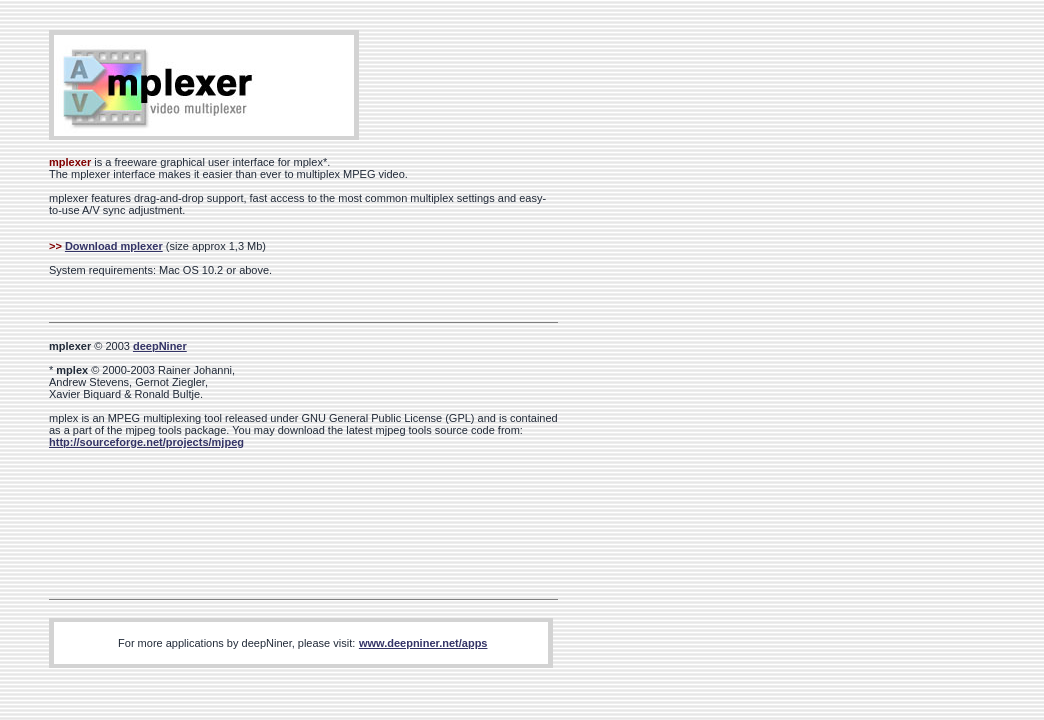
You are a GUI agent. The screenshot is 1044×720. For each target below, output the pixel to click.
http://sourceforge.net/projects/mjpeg (146, 442)
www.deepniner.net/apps (423, 643)
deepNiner (160, 346)
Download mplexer (114, 246)
